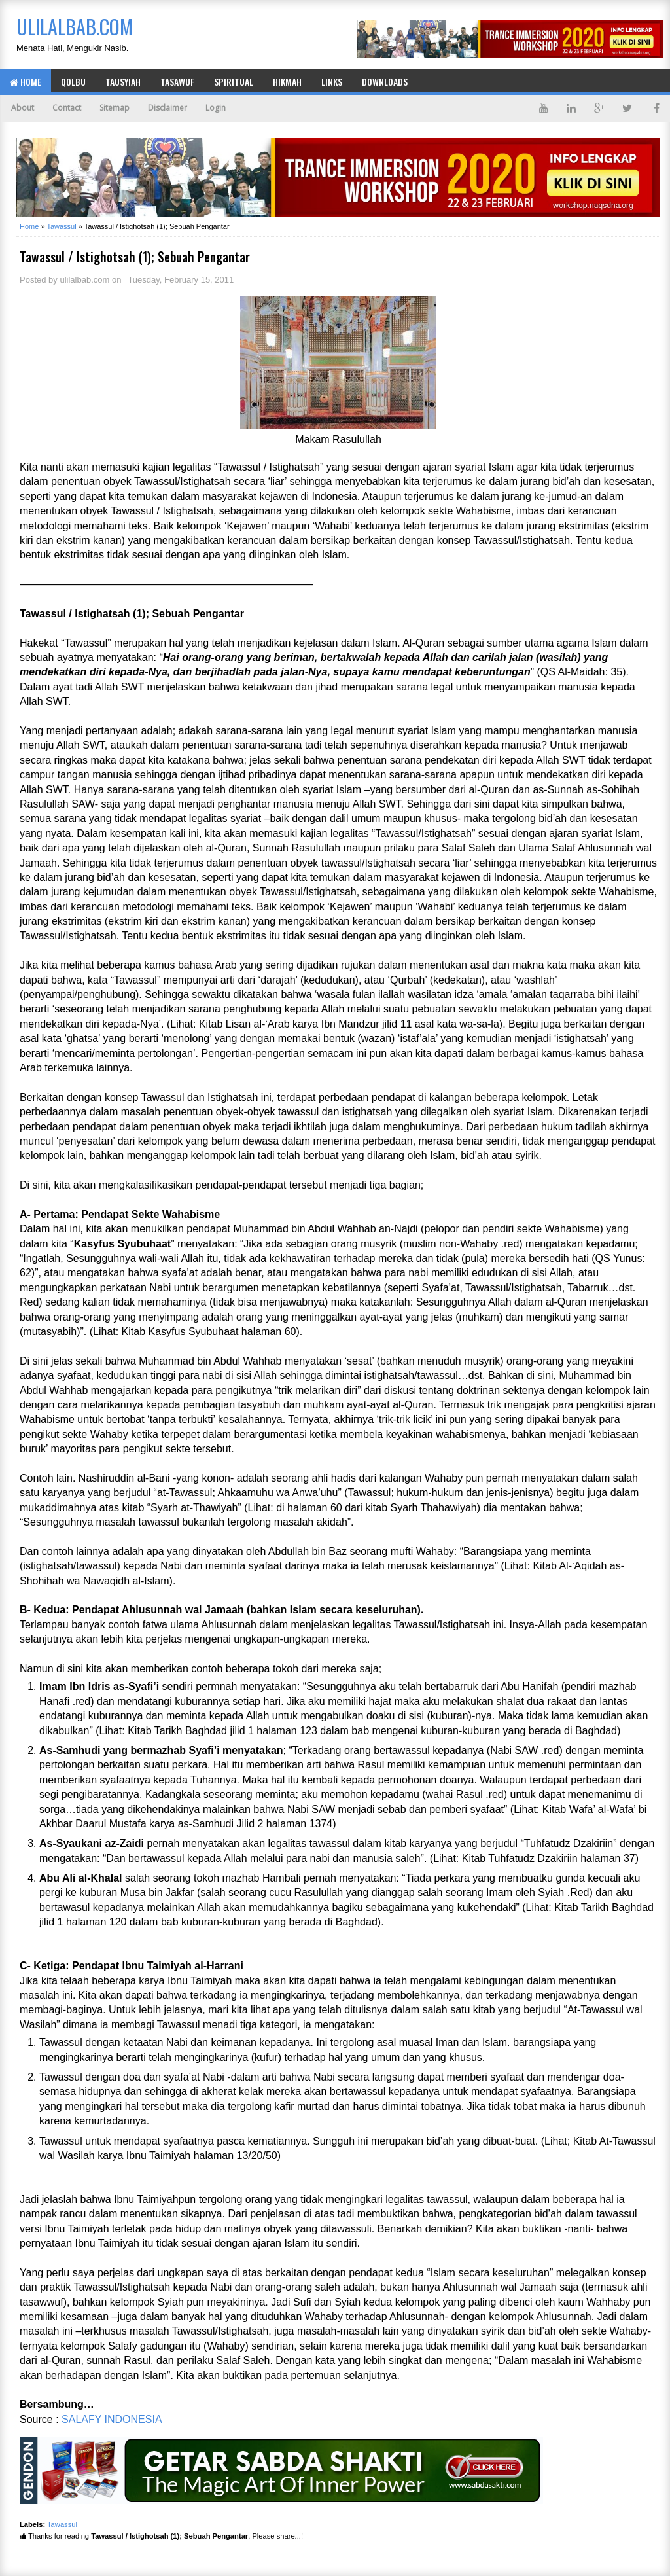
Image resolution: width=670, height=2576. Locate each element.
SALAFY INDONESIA (112, 2419)
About (22, 107)
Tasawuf (177, 81)
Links (331, 81)
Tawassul (62, 2524)
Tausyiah (123, 81)
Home (25, 81)
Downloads (385, 81)
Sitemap (114, 107)
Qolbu (73, 81)
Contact (66, 107)
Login (215, 107)
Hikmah (287, 81)
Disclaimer (167, 107)
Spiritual (233, 81)
